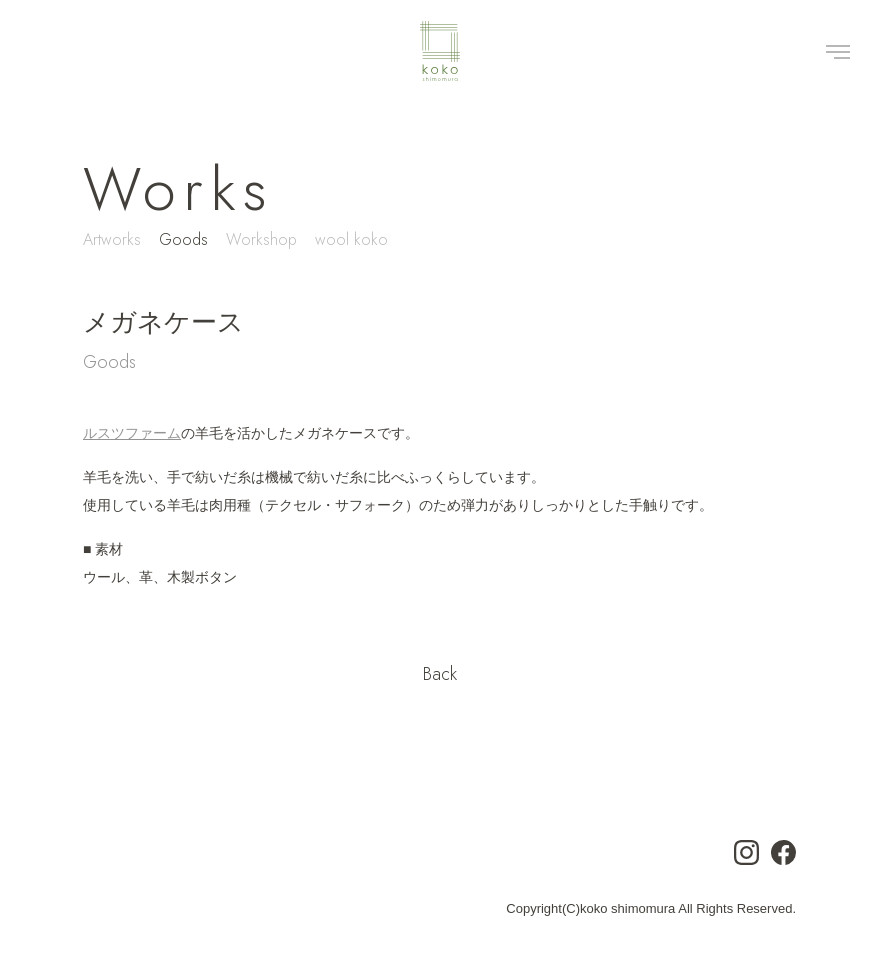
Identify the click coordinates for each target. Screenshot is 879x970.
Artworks (112, 239)
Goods (183, 239)
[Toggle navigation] (838, 51)
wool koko (351, 239)
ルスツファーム (132, 433)
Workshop (261, 239)
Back (440, 674)
